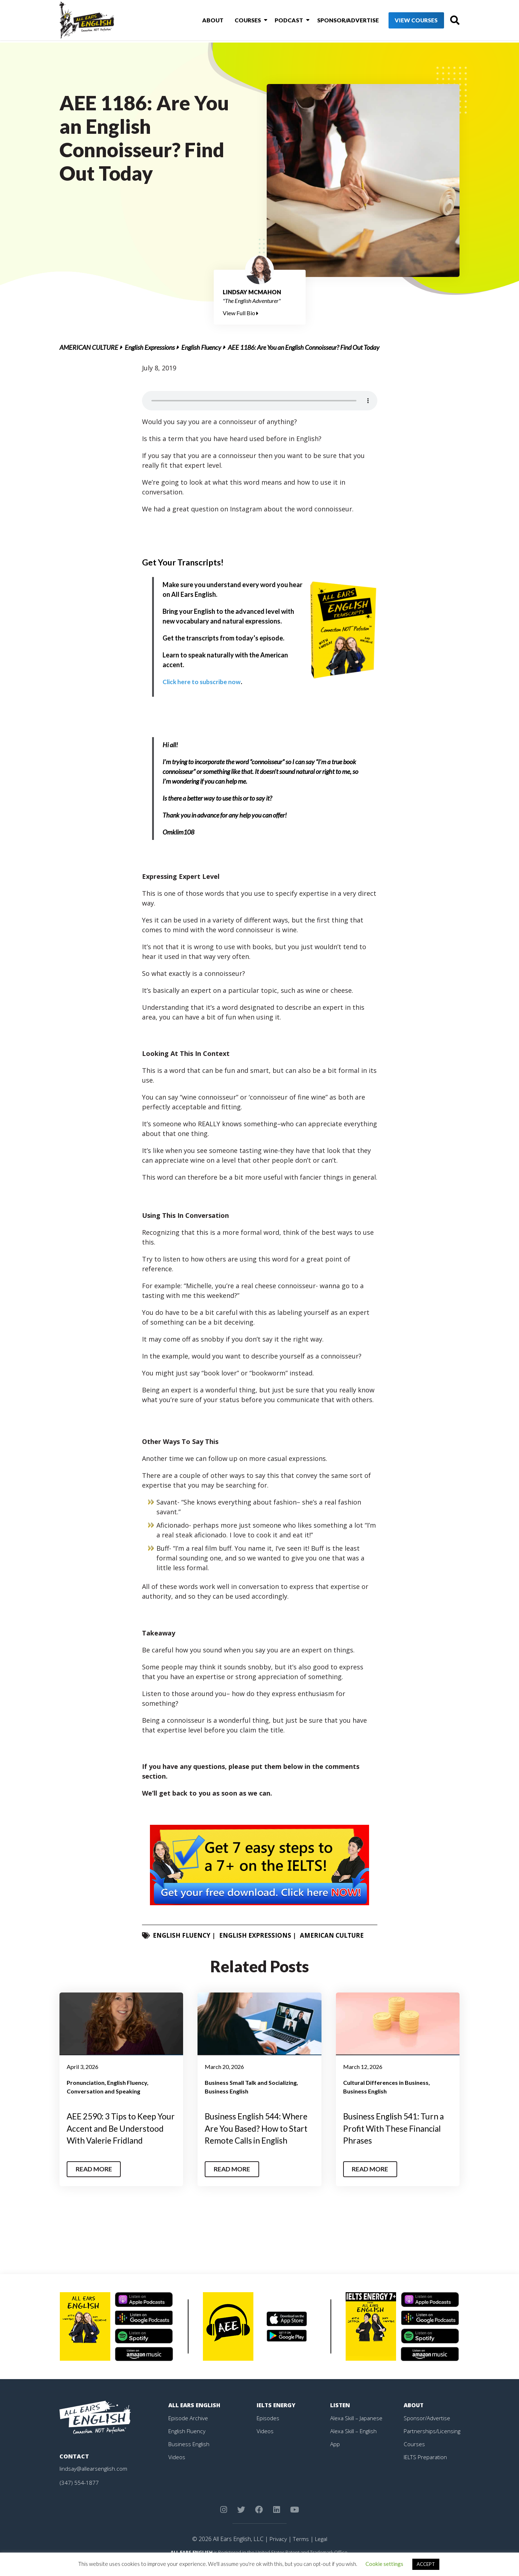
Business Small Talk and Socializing (251, 2082)
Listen (340, 2417)
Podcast (278, 21)
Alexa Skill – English (354, 2443)
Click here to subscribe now (202, 682)
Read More (95, 2181)
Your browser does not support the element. (259, 400)
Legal (321, 2551)
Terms (300, 2551)
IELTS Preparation (427, 2469)
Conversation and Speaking (103, 2091)
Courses (238, 21)
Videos (177, 2469)
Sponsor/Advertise (335, 21)
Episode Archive (188, 2430)
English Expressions (150, 347)
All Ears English (195, 2417)
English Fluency (201, 347)
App (335, 2456)
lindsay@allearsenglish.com (94, 2480)
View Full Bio (240, 312)
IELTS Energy (277, 2417)
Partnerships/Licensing (433, 2443)
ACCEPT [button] (426, 2564)
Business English (226, 2091)
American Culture (88, 347)
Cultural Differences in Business (386, 2082)
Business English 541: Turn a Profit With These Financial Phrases (397, 2128)
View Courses (404, 21)
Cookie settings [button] (384, 2563)
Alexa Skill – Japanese (357, 2430)
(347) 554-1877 (79, 2494)
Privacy (277, 2551)
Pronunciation (86, 2082)
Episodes (268, 2430)
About (206, 21)
